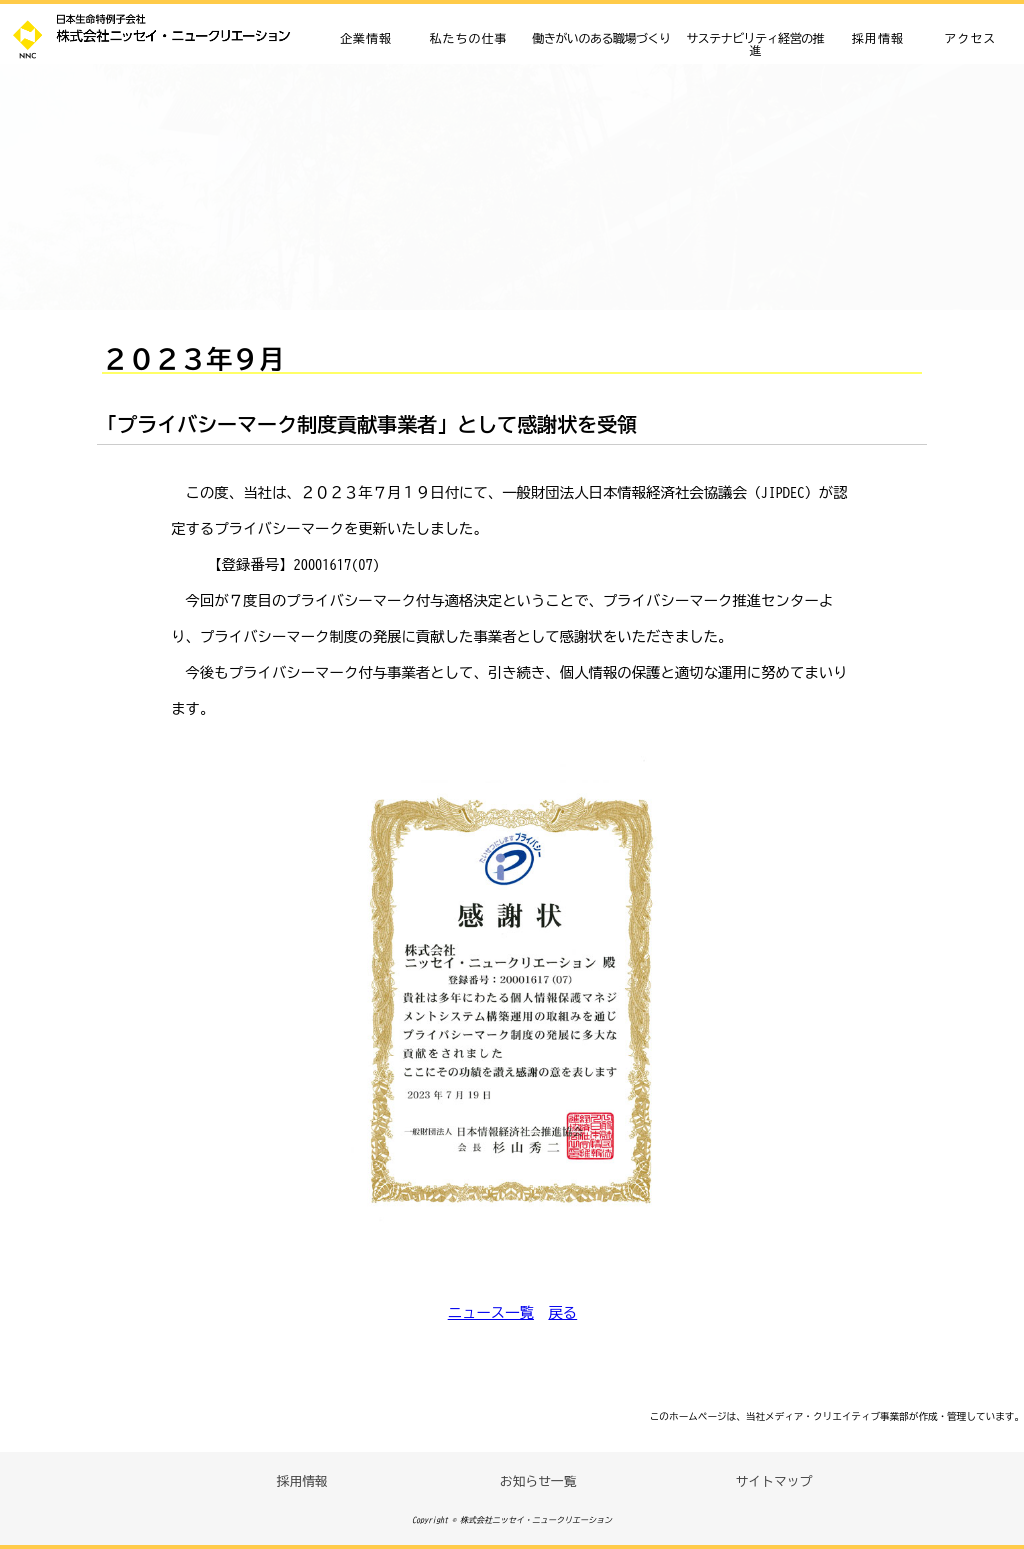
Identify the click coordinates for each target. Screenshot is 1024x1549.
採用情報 (878, 38)
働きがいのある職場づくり (602, 38)
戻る (562, 1312)
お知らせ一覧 (538, 1481)
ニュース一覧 (491, 1312)
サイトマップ (774, 1481)
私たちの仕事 (468, 38)
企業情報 (366, 38)
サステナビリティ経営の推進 (755, 44)
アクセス (970, 38)
